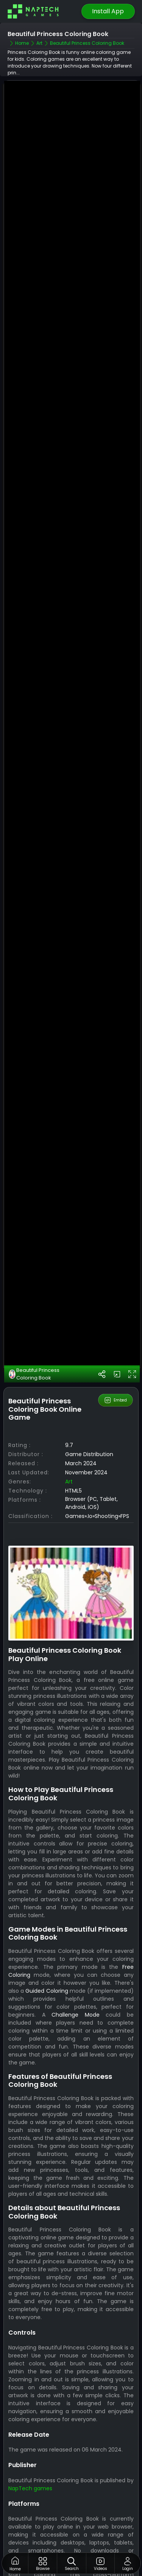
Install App (108, 11)
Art (69, 1442)
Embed (115, 1361)
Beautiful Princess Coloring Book (34, 1334)
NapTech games (30, 2449)
